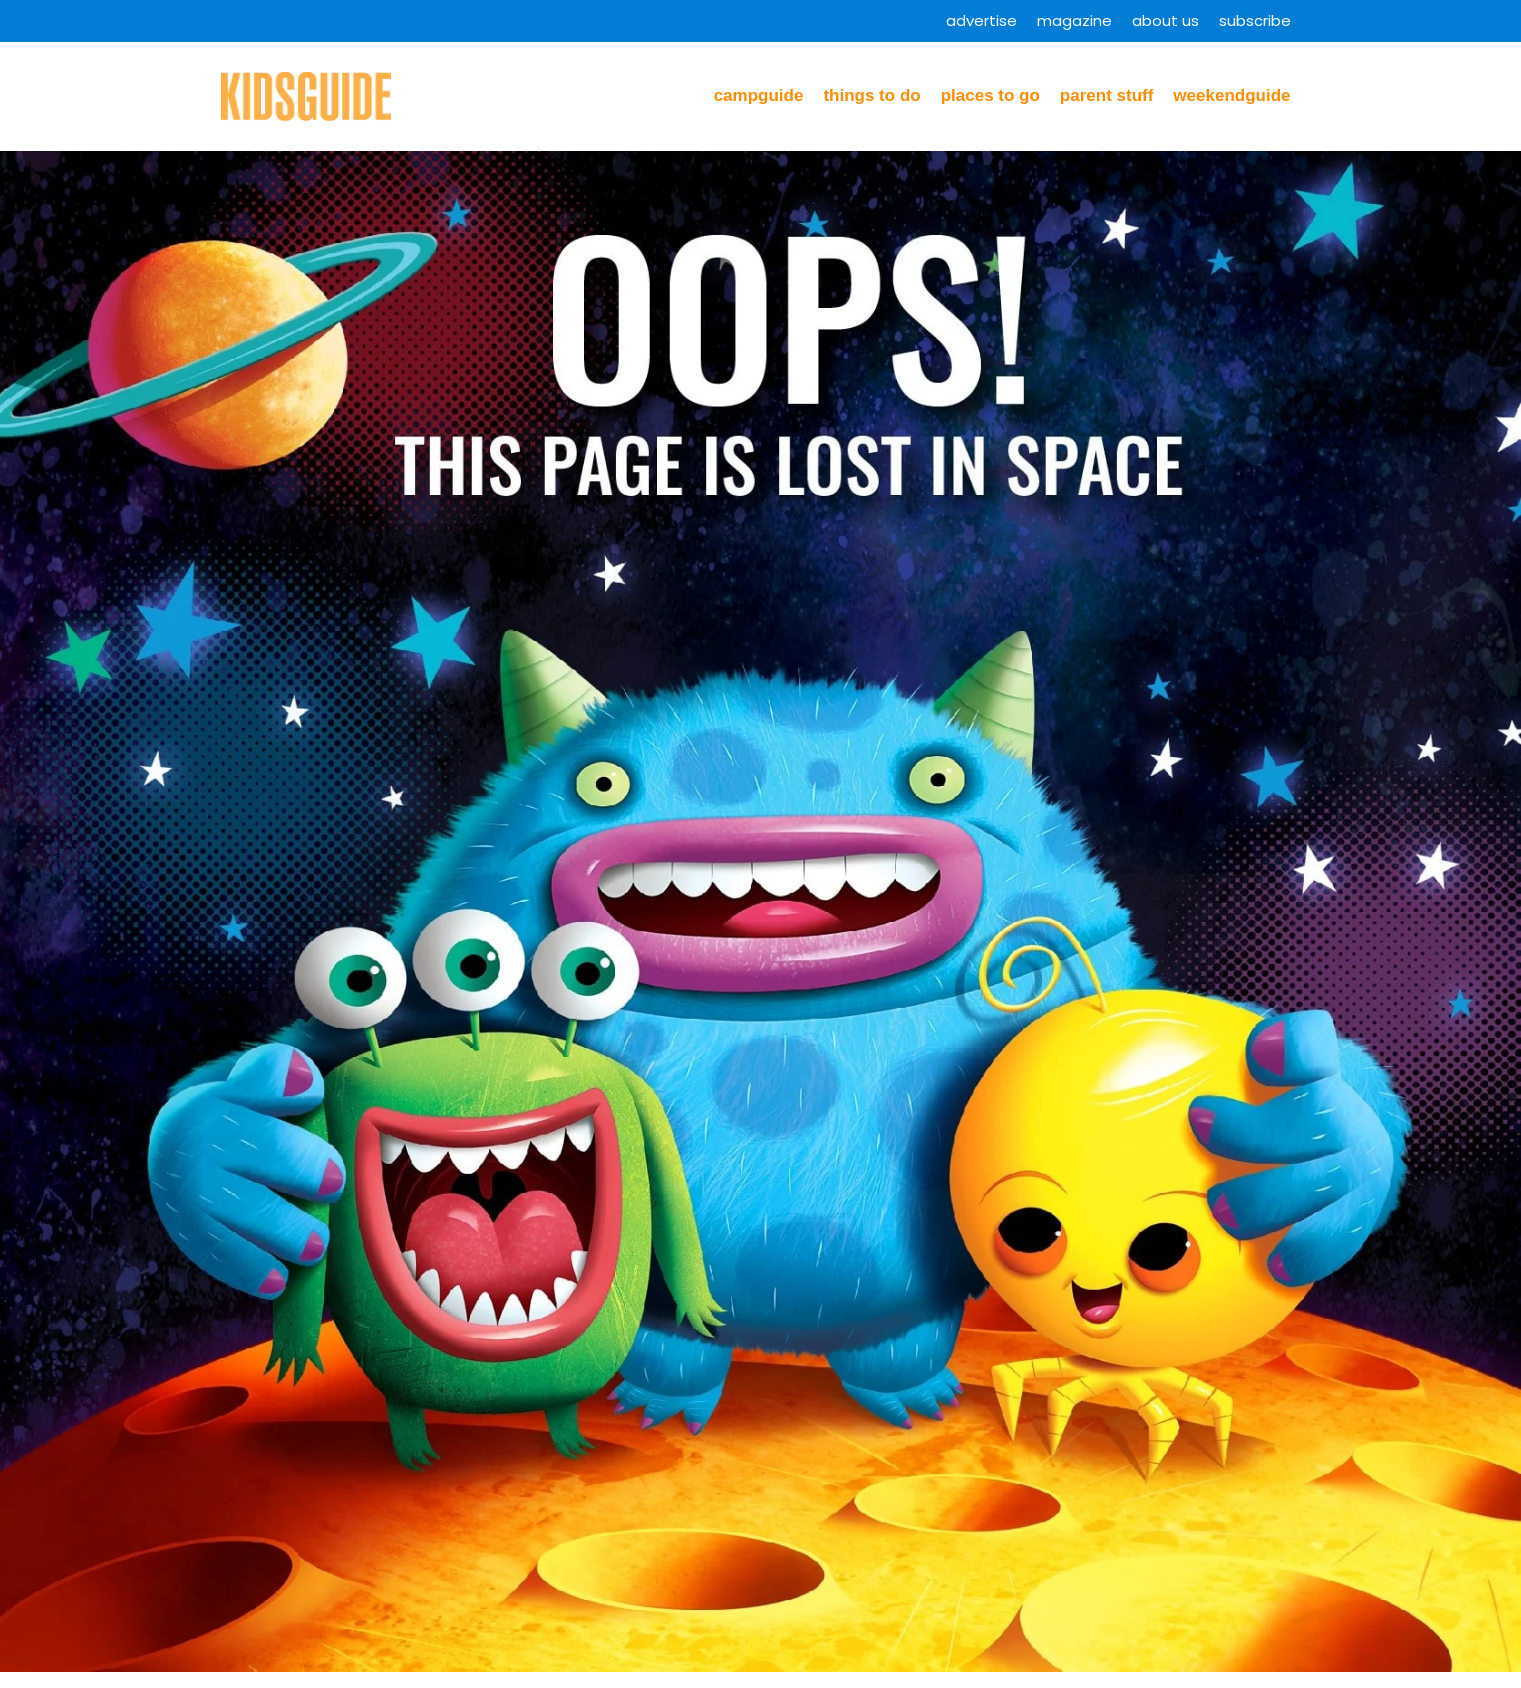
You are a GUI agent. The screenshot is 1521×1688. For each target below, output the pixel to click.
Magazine (1074, 20)
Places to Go (990, 95)
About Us (1165, 20)
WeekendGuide (1231, 95)
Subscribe (1255, 20)
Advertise (981, 20)
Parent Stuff (1107, 95)
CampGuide (759, 95)
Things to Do (871, 95)
